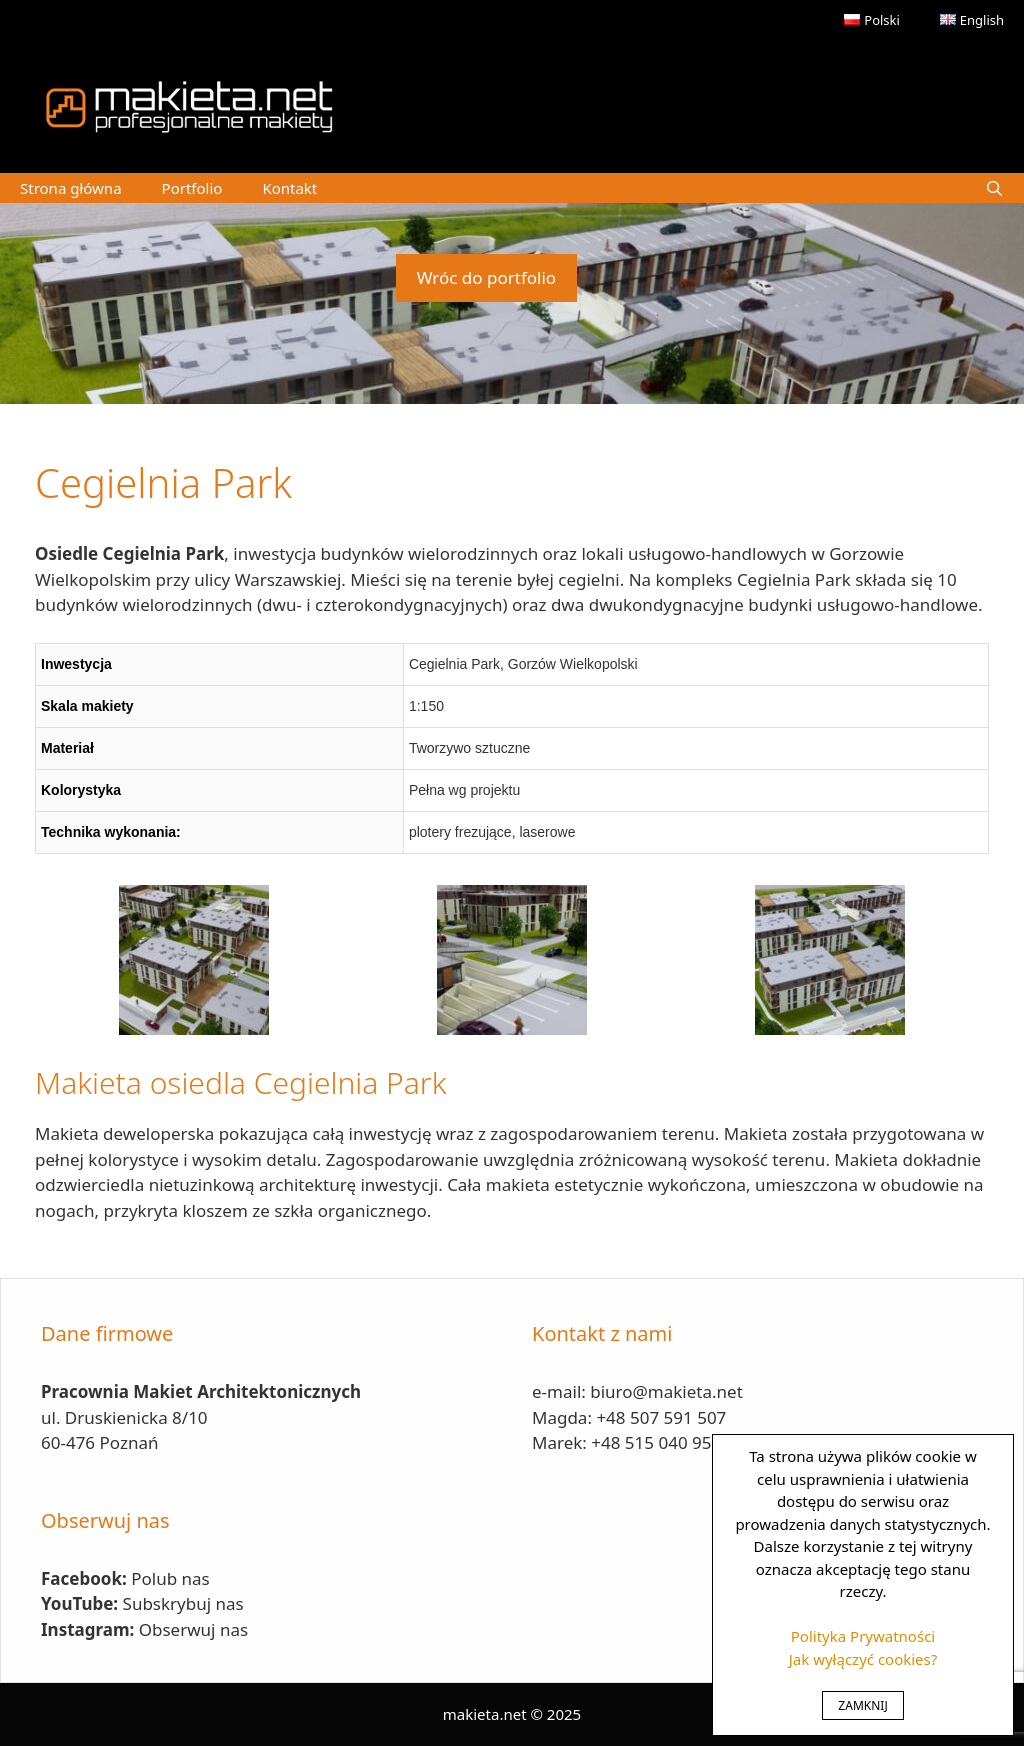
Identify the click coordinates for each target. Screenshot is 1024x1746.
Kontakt (289, 188)
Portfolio (192, 188)
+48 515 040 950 (656, 1442)
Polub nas (170, 1578)
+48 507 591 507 (661, 1417)
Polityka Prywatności (863, 1636)
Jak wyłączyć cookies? (863, 1659)
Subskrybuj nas (183, 1603)
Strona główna (71, 188)
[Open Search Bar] (994, 188)
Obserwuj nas (193, 1629)
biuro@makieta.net (666, 1391)
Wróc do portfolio (486, 277)
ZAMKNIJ (862, 1705)
